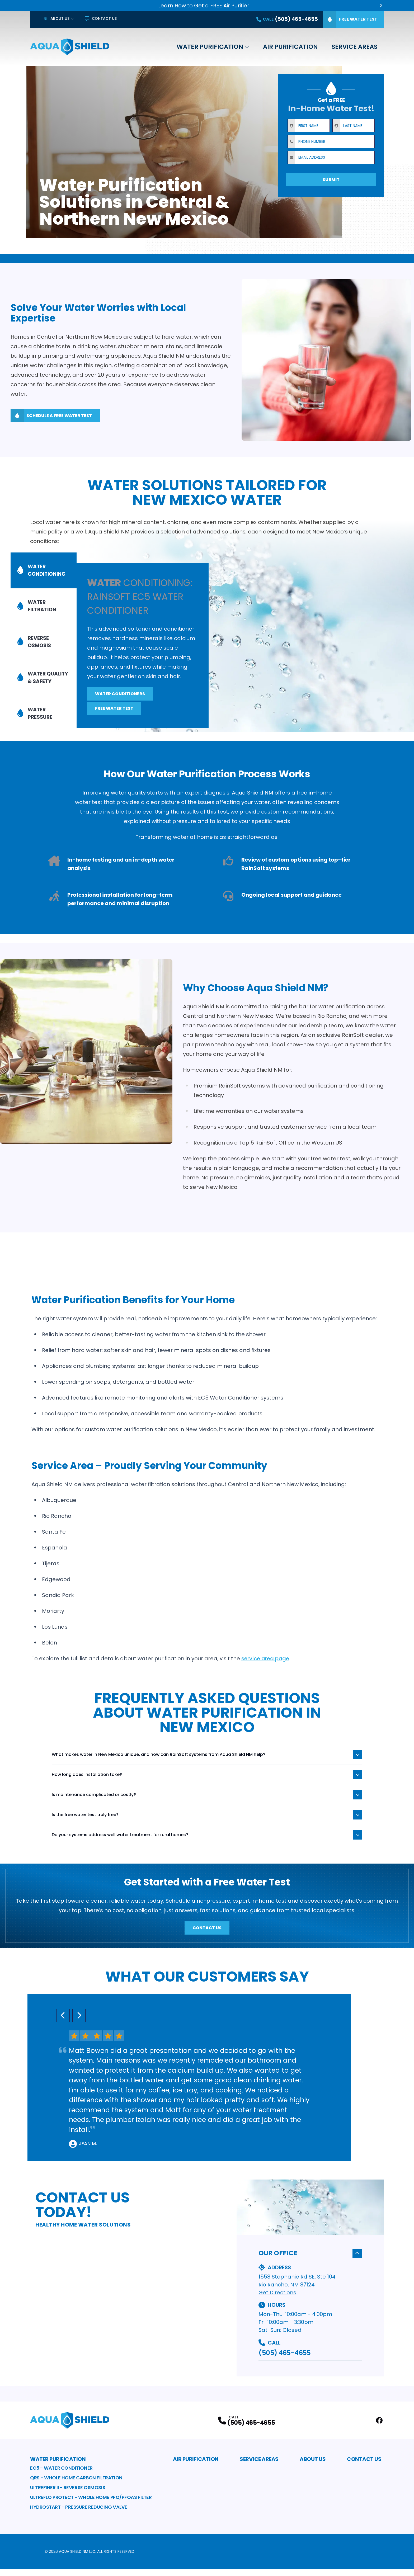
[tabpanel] (245, 630)
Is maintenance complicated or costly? (207, 1801)
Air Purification (290, 46)
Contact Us (101, 18)
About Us (56, 18)
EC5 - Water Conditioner (61, 2475)
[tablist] (44, 645)
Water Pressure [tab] (35, 694)
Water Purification (210, 46)
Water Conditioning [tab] (43, 596)
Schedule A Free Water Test (51, 415)
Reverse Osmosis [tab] (35, 641)
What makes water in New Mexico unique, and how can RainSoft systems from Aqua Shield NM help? (207, 1761)
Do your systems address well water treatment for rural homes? (207, 1841)
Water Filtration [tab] (38, 619)
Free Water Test (350, 19)
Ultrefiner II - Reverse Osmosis (67, 2494)
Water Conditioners (120, 704)
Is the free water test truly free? (207, 1821)
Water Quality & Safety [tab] (36, 667)
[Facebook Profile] (379, 2427)
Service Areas (354, 46)
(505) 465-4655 (284, 2359)
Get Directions (277, 2299)
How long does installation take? (207, 1781)
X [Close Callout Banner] (381, 5)
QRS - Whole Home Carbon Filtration (76, 2485)
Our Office (310, 2260)
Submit (331, 180)
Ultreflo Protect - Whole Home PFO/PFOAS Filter (91, 2504)
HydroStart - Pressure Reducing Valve (78, 2514)
